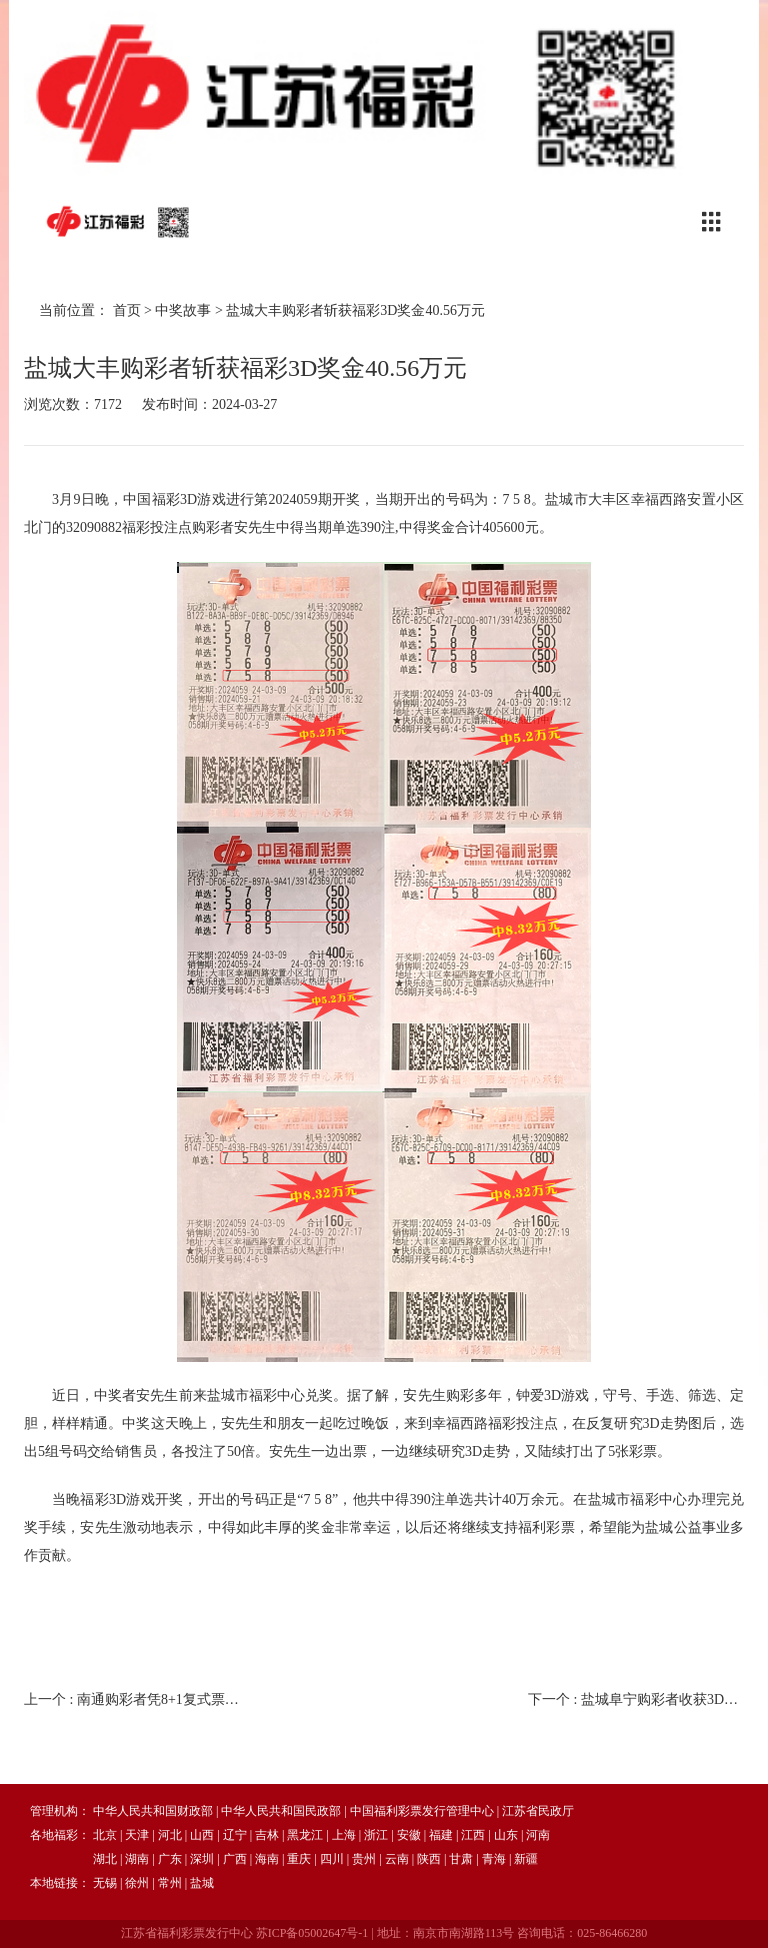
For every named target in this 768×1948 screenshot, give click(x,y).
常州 (170, 1883)
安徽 (409, 1835)
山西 (202, 1835)
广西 (235, 1859)
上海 (344, 1835)
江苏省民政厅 (538, 1811)
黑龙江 (305, 1835)
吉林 (267, 1835)
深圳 (202, 1859)
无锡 (105, 1883)
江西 (473, 1835)
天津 (137, 1835)
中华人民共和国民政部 (281, 1811)
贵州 (364, 1859)
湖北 (105, 1859)
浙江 (376, 1835)
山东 (506, 1835)
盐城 (202, 1883)
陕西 (429, 1859)
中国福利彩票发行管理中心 (422, 1811)
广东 (170, 1859)
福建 (441, 1835)
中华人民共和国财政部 (153, 1811)
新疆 (526, 1859)
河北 (170, 1835)
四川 (332, 1859)
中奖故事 (183, 310)
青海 (494, 1859)
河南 (538, 1835)
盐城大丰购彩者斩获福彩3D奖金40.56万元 (355, 310)
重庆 (299, 1859)
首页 (127, 310)
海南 (267, 1859)
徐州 (137, 1883)
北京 (105, 1835)
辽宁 (235, 1835)
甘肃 (461, 1859)
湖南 (137, 1859)
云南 (397, 1859)
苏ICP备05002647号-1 (312, 1933)
